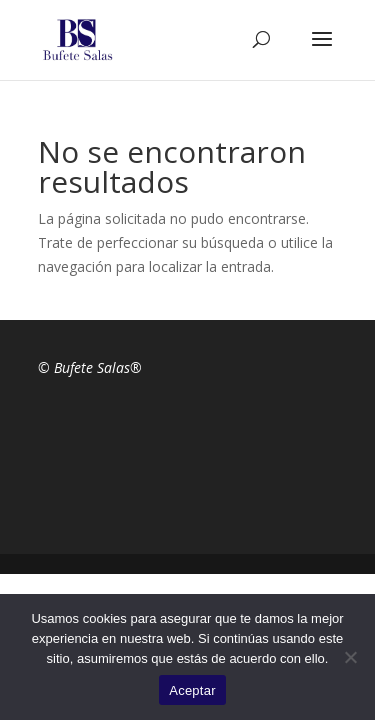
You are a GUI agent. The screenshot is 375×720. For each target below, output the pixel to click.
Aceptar (192, 690)
